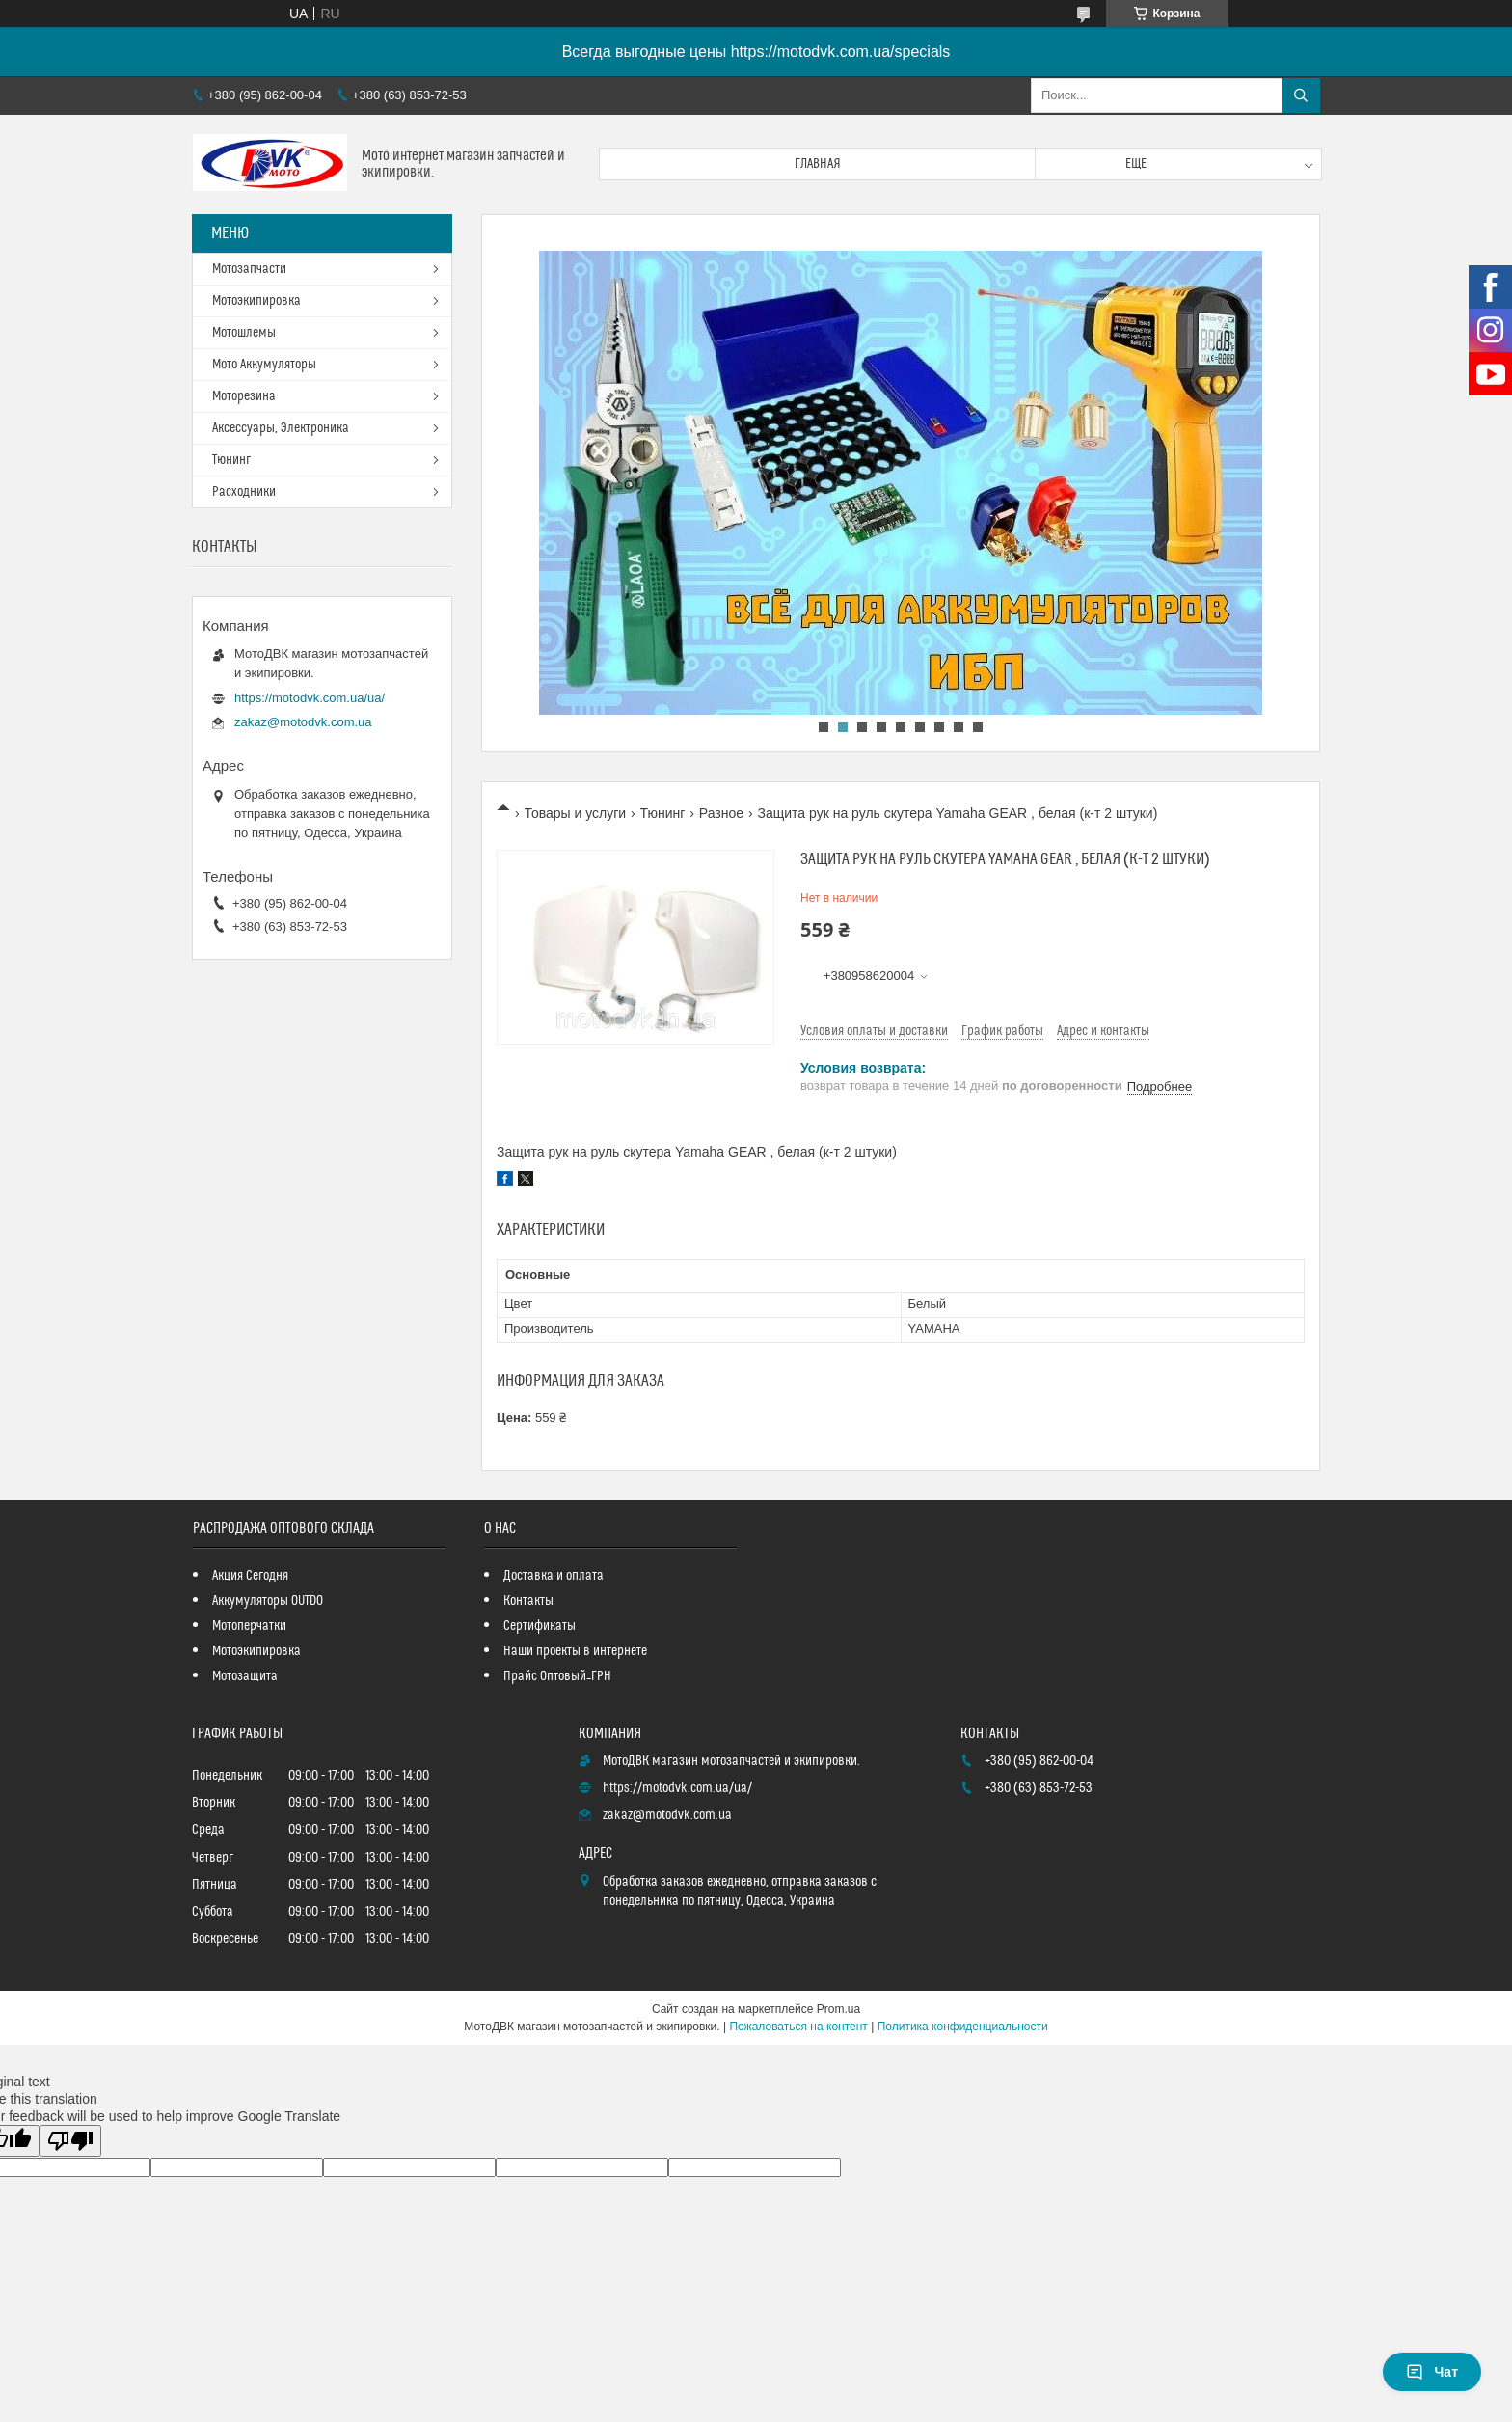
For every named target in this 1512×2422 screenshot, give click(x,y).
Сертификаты (539, 1626)
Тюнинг (663, 813)
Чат (1432, 2372)
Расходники (244, 492)
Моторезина (244, 396)
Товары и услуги (575, 813)
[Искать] (1301, 95)
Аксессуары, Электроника (280, 428)
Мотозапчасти (249, 269)
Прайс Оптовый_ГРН (557, 1676)
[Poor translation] (70, 2141)
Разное (721, 813)
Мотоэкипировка (256, 301)
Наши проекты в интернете (575, 1651)
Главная (818, 164)
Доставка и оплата (553, 1576)
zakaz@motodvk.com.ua (303, 722)
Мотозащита (245, 1676)
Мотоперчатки (249, 1626)
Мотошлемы (244, 332)
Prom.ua (838, 2009)
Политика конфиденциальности (963, 2026)
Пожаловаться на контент (798, 2026)
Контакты (528, 1601)
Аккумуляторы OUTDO (267, 1601)
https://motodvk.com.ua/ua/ (309, 698)
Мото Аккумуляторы (264, 364)
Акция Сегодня (250, 1576)
